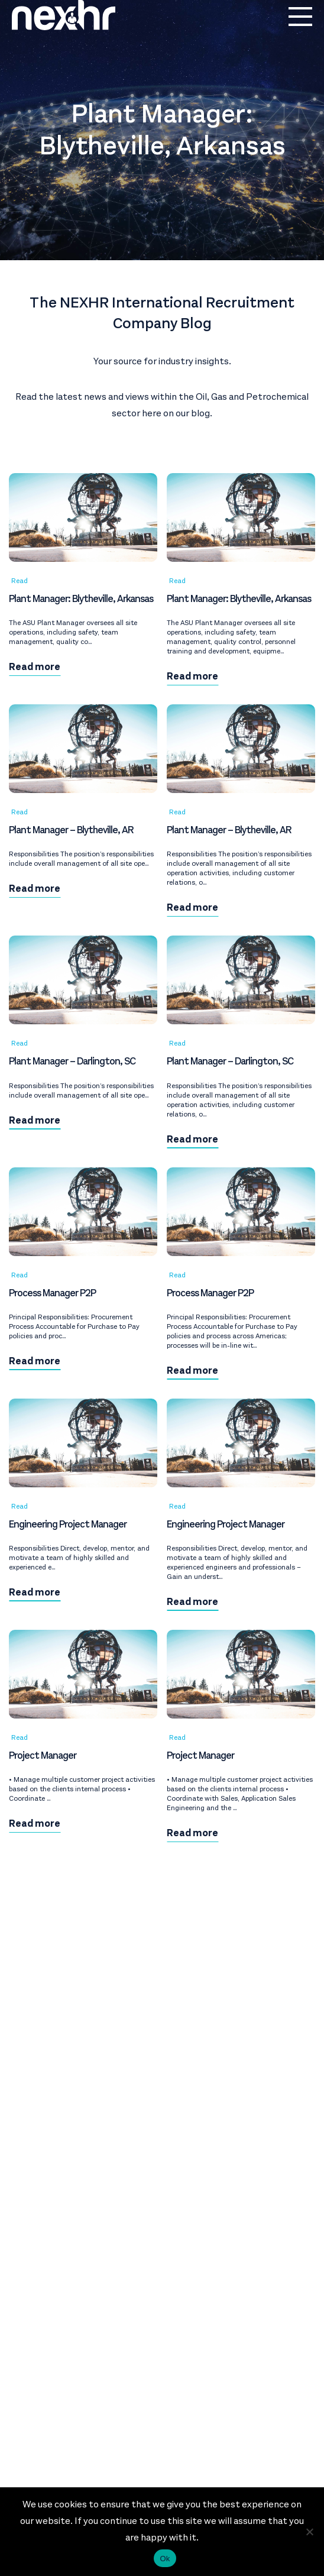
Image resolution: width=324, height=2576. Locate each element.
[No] (309, 2532)
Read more (34, 667)
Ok (165, 2558)
